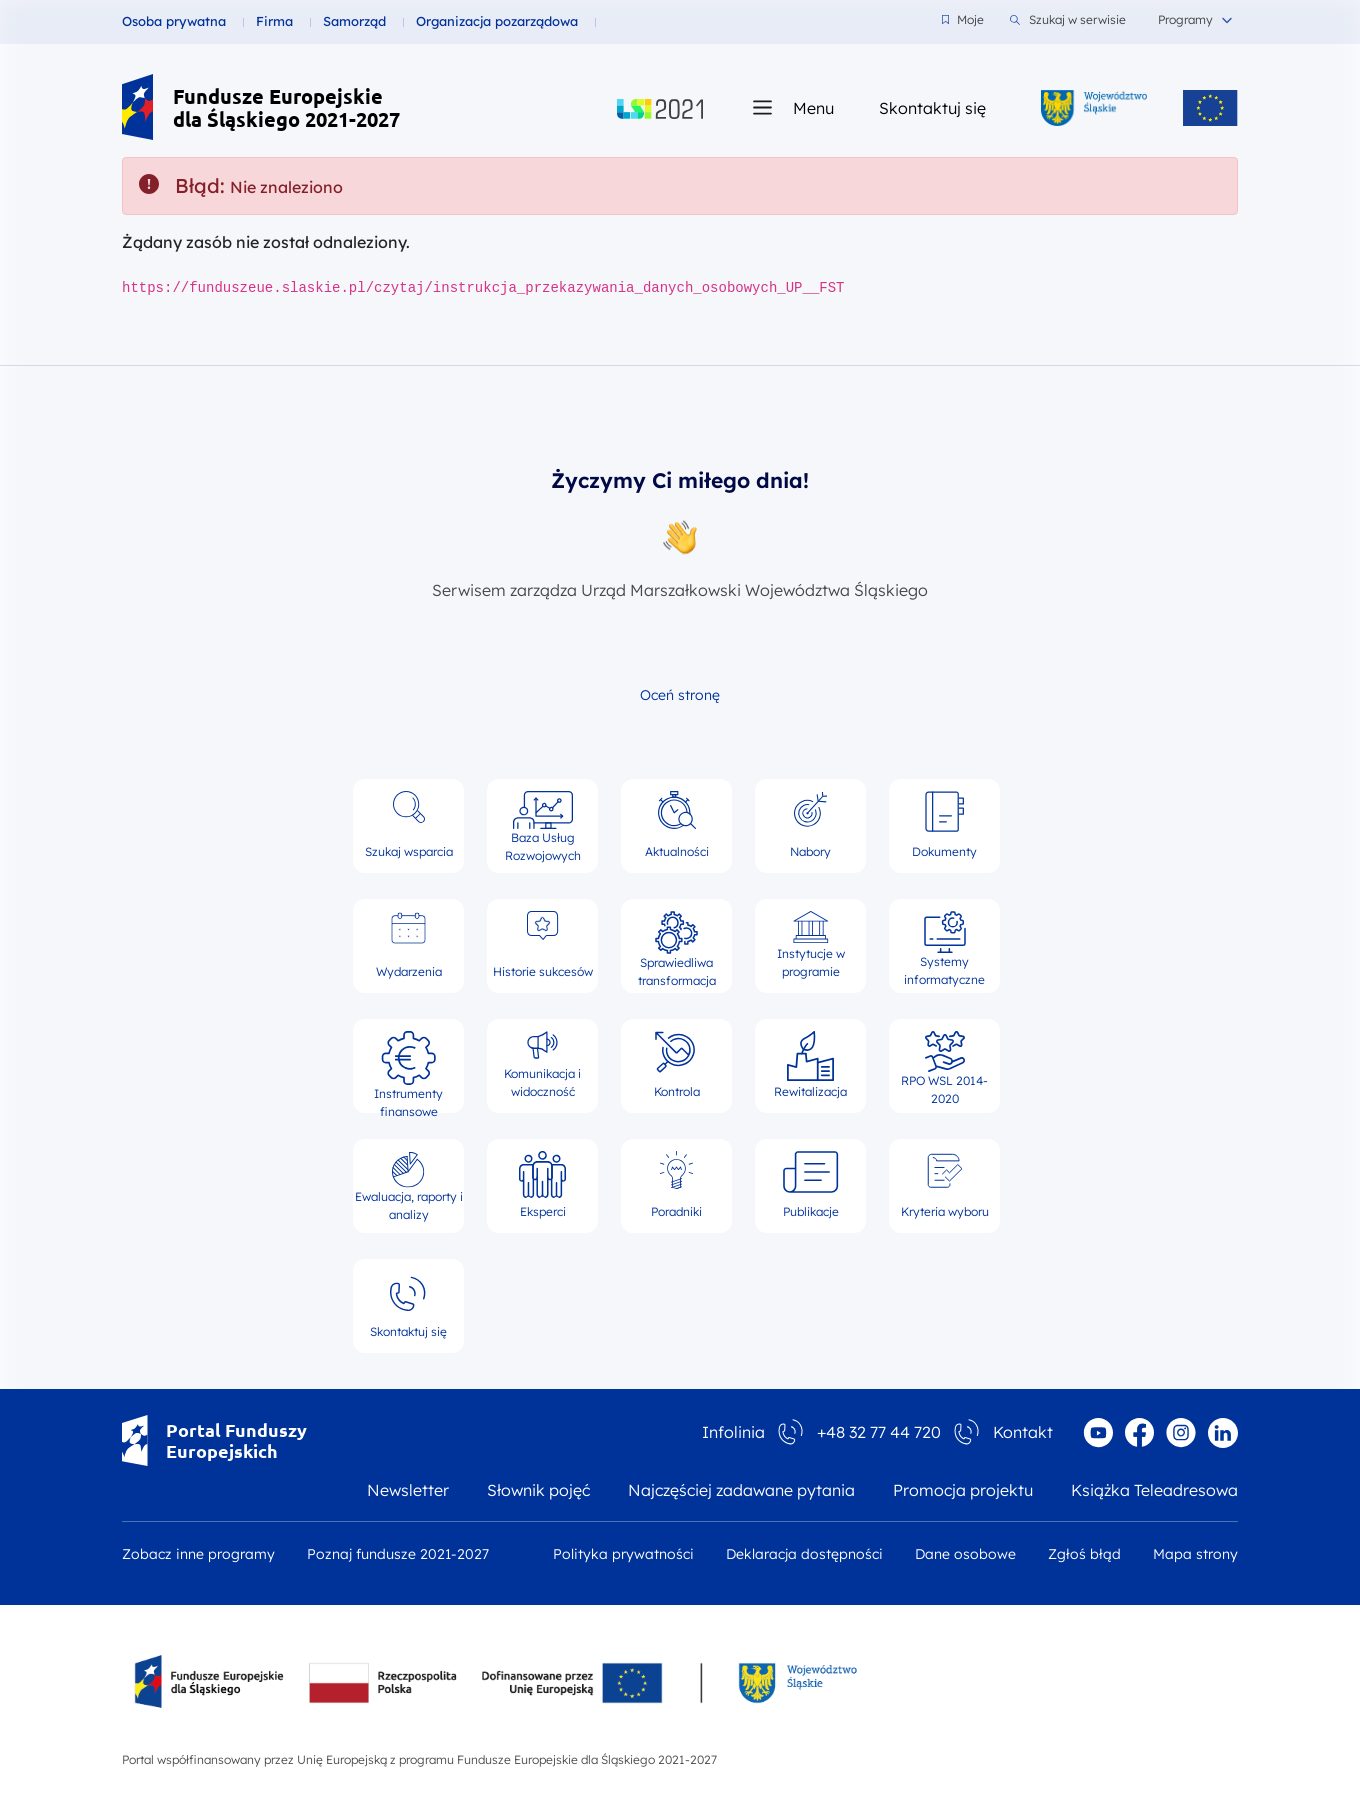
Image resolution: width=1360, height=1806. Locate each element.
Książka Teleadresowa (1154, 1490)
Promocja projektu (963, 1490)
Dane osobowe (965, 1554)
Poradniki (676, 1185)
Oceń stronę (680, 695)
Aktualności (677, 825)
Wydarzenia (409, 945)
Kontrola (677, 1065)
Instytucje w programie (811, 945)
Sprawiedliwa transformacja (677, 946)
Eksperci (542, 1185)
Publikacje (811, 1185)
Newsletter (408, 1490)
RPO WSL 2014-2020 (944, 1066)
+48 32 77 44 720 (879, 1432)
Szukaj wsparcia (409, 825)
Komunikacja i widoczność (542, 1065)
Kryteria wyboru (945, 1185)
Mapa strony (1195, 1554)
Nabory (810, 825)
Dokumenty (944, 825)
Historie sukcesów (543, 945)
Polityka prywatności (623, 1554)
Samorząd (354, 21)
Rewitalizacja (810, 1065)
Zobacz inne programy (198, 1554)
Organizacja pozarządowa (497, 21)
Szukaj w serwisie (1068, 20)
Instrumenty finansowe (408, 1066)
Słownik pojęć (538, 1490)
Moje (963, 19)
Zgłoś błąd (1084, 1554)
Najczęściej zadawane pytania (741, 1490)
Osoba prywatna (174, 21)
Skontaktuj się (932, 107)
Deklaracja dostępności (804, 1554)
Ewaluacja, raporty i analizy (409, 1186)
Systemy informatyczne (944, 946)
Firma (274, 21)
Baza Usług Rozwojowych (543, 826)
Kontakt (1023, 1432)
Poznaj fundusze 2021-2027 (398, 1554)
